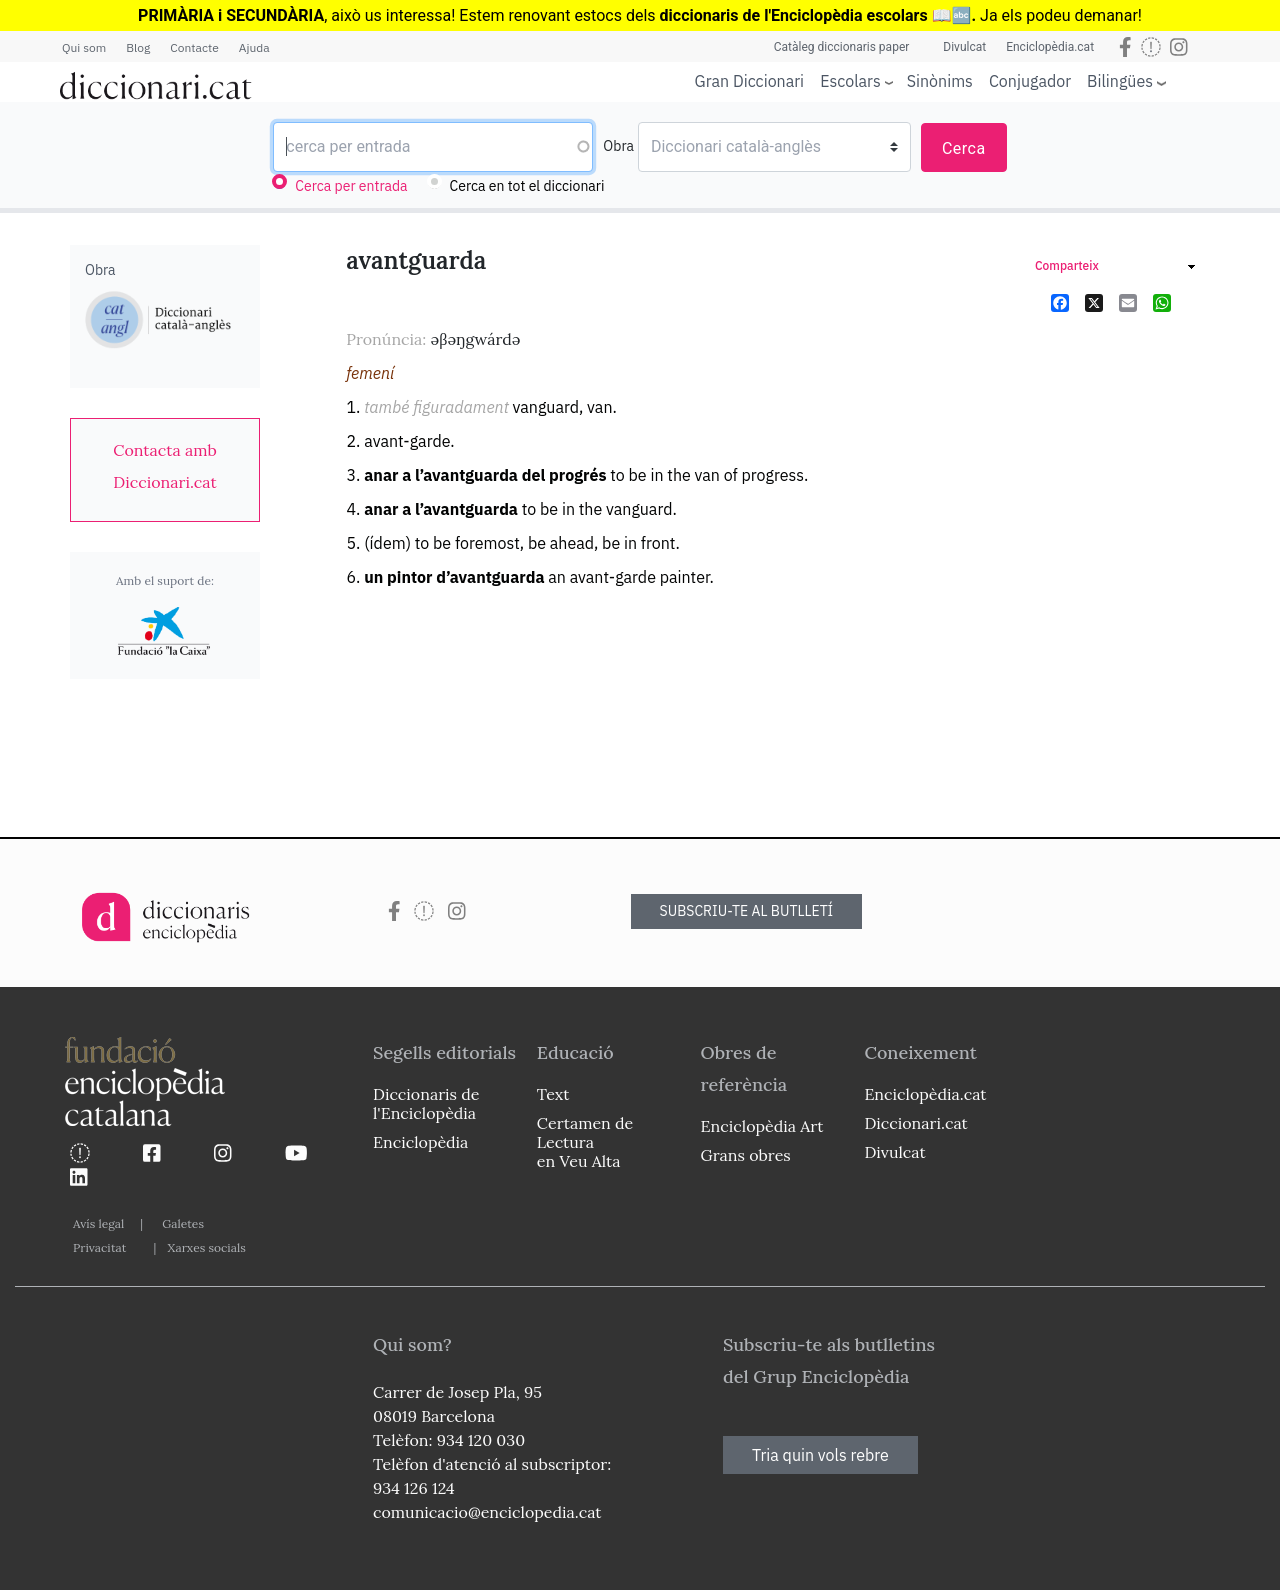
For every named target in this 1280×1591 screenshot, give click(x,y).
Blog (138, 47)
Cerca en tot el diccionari (527, 186)
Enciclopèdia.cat (1050, 47)
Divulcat (964, 47)
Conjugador (1030, 81)
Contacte (194, 47)
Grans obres (746, 1155)
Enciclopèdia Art (762, 1126)
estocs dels (616, 15)
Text (553, 1094)
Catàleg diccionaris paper (842, 47)
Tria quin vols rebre (820, 1455)
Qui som (84, 47)
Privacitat (99, 1247)
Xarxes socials (206, 1247)
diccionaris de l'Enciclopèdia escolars (794, 15)
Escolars (850, 80)
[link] (165, 466)
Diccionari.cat (915, 1123)
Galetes (183, 1223)
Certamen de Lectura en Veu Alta (585, 1142)
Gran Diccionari (750, 81)
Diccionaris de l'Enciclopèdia (426, 1103)
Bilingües (1120, 80)
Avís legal (98, 1223)
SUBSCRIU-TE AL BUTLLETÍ (747, 911)
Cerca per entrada (351, 186)
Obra (618, 146)
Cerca (964, 148)
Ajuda (254, 47)
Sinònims (940, 81)
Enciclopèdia (420, 1142)
